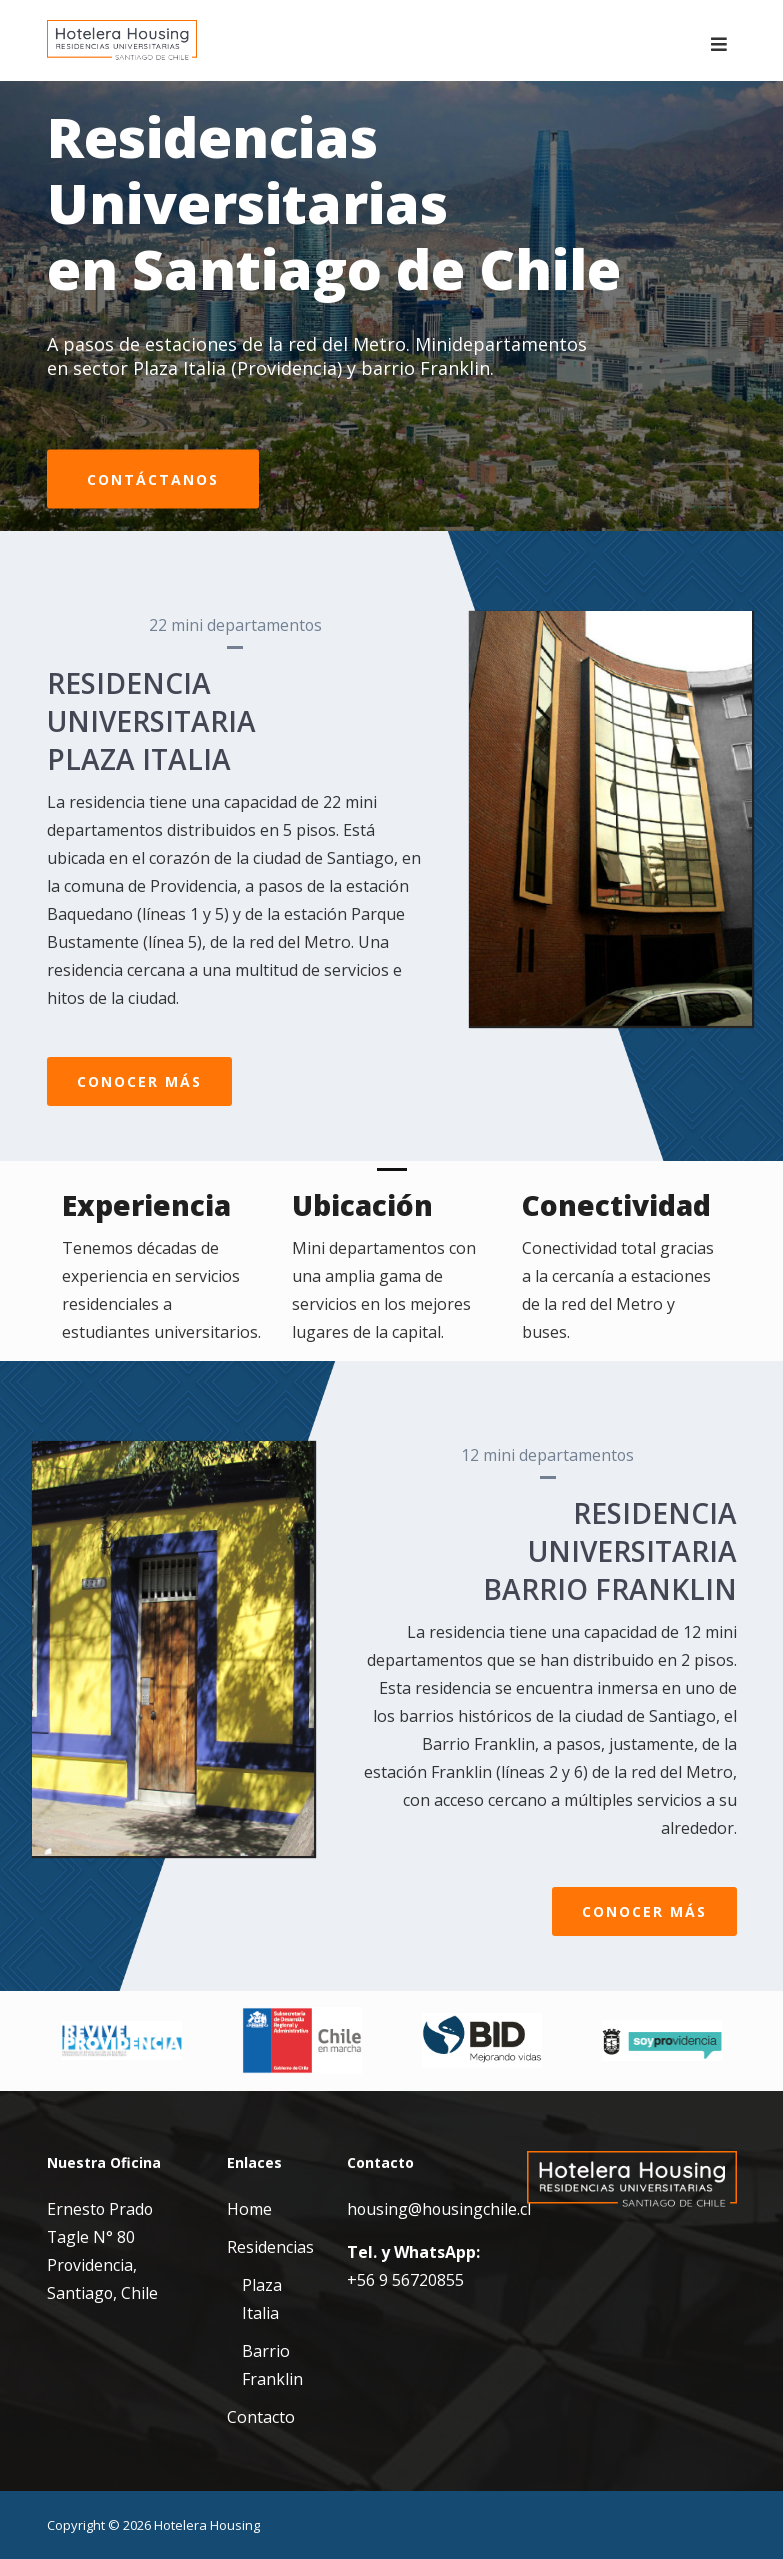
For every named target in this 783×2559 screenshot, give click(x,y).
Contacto (261, 2417)
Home (249, 2209)
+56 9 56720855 (405, 2280)
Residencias (270, 2247)
